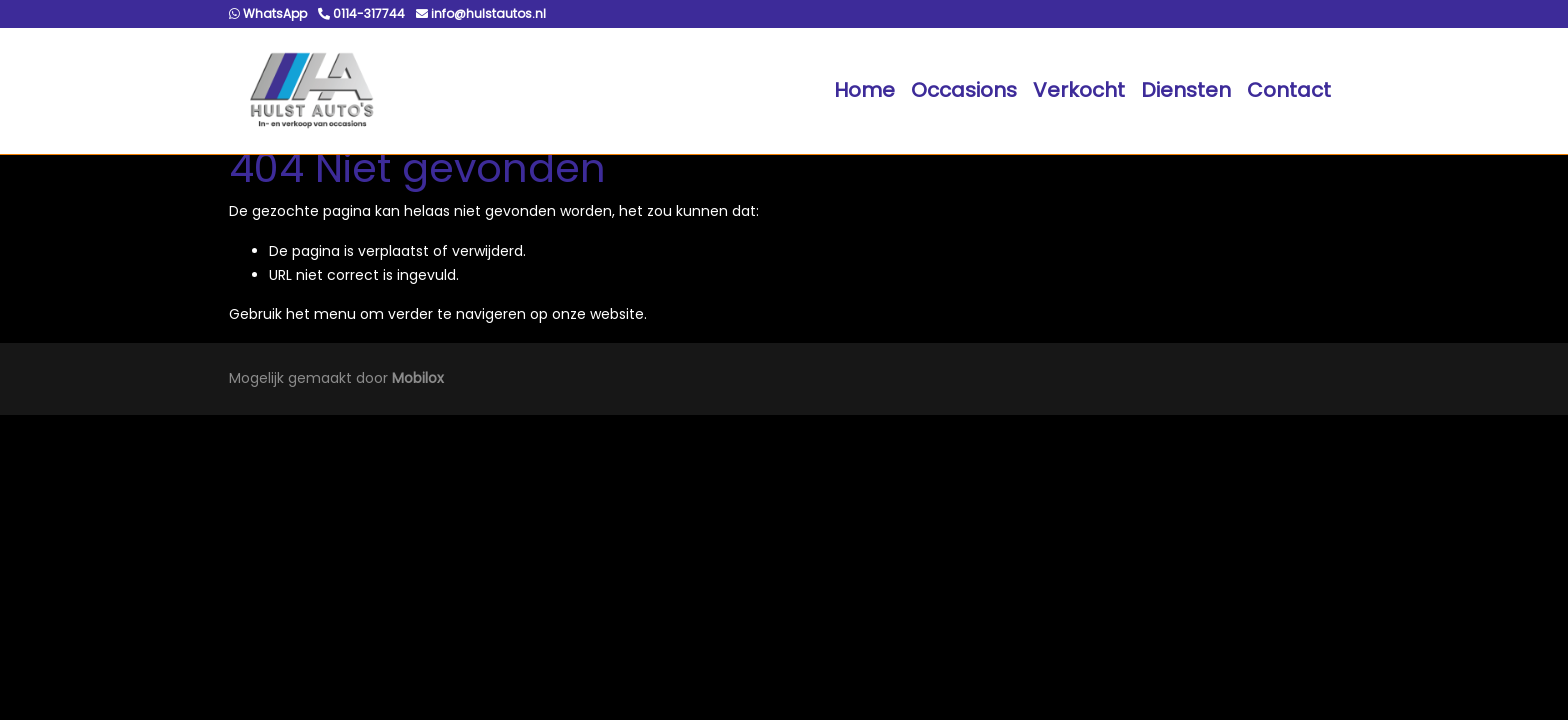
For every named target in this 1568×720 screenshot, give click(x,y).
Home (864, 90)
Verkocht (1079, 90)
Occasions (964, 90)
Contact (1289, 90)
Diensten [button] (1186, 90)
